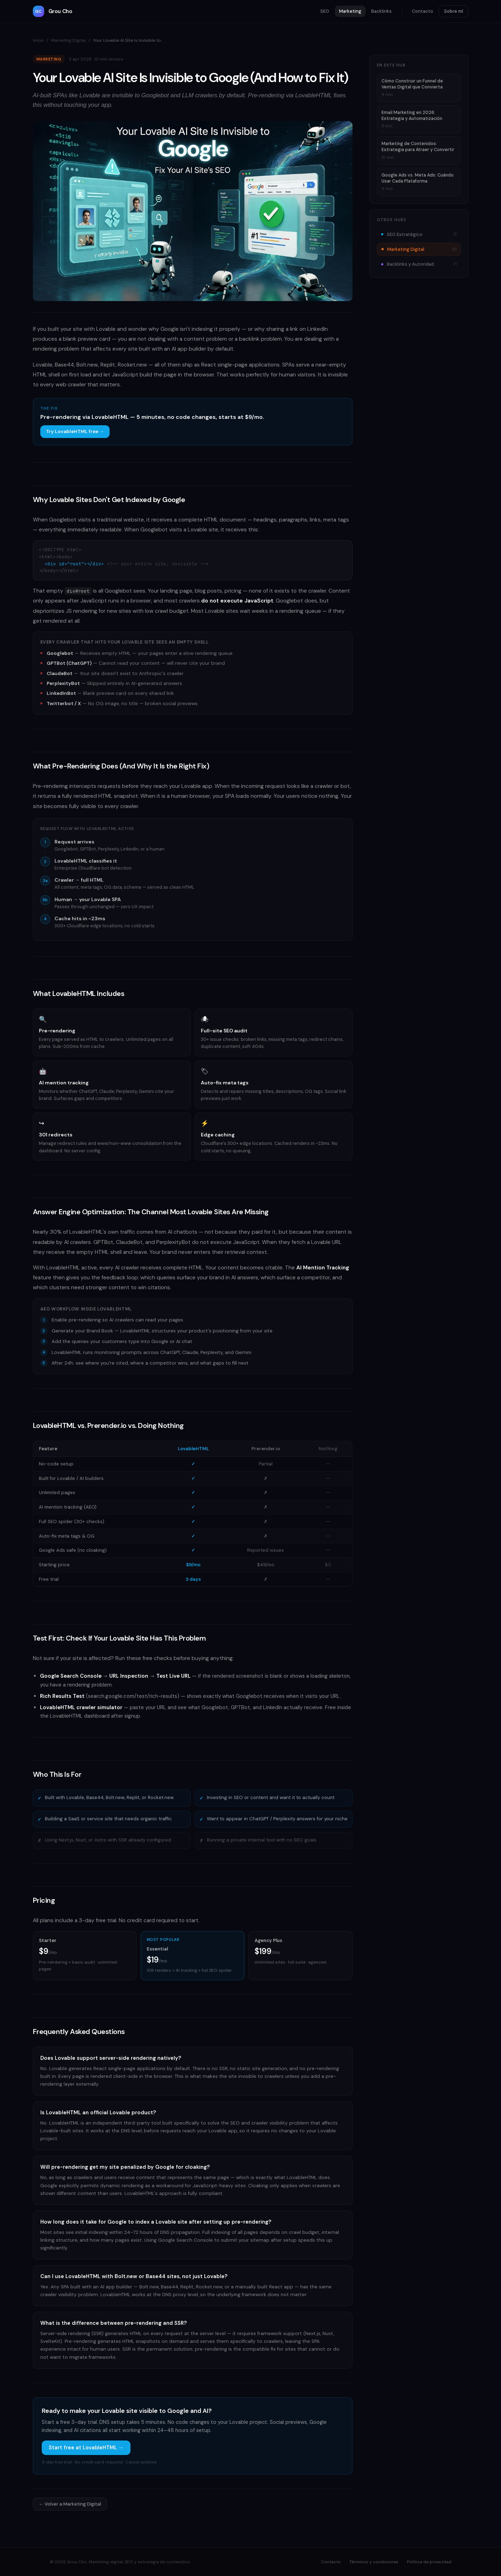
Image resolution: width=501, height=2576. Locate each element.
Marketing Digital (68, 40)
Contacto (422, 11)
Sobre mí (453, 11)
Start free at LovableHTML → (86, 2447)
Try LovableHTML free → (75, 431)
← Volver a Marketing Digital (70, 2504)
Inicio (38, 40)
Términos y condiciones (373, 2562)
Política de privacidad (429, 2562)
